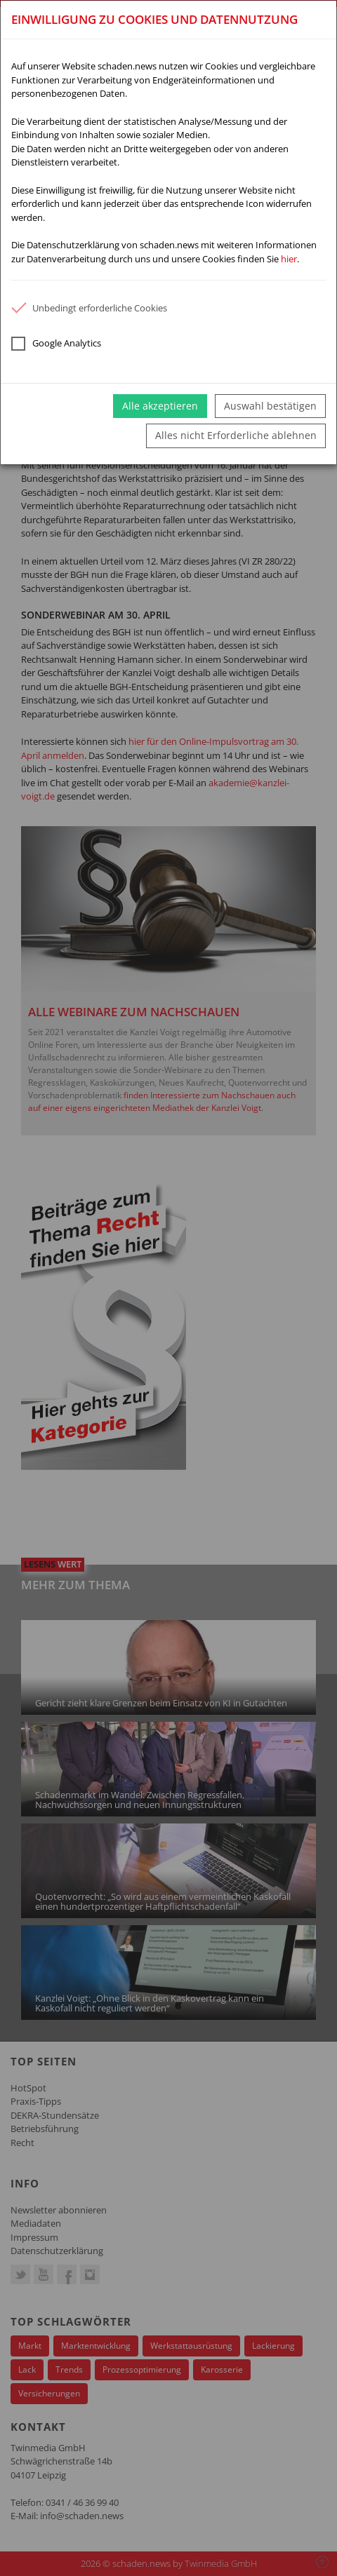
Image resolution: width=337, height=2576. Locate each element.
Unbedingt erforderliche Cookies (89, 308)
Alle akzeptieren (160, 405)
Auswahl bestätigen (270, 405)
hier (289, 258)
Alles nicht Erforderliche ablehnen (236, 435)
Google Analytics (56, 344)
